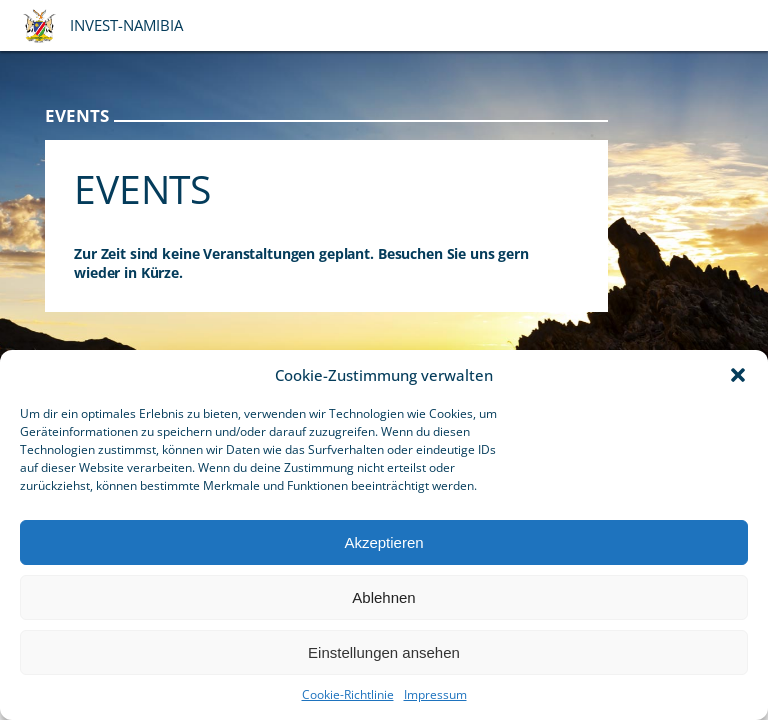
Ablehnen (383, 597)
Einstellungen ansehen (384, 652)
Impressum (435, 694)
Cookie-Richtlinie (348, 694)
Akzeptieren (383, 542)
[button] (738, 375)
